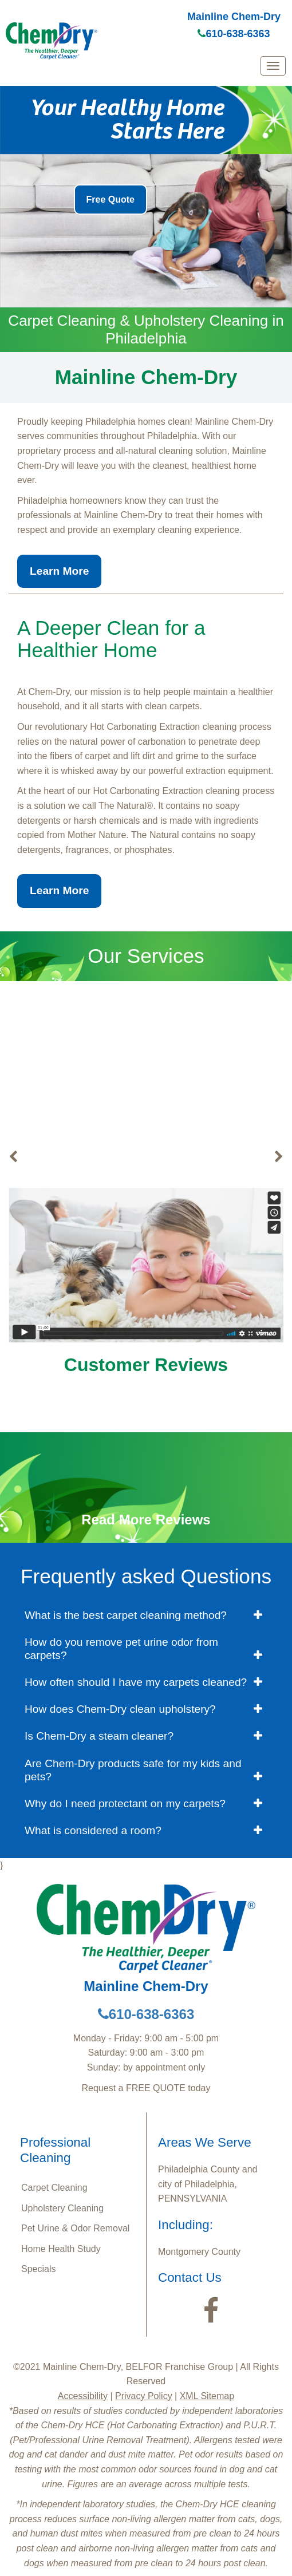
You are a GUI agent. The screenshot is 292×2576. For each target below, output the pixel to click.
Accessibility (83, 2396)
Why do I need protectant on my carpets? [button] (125, 1803)
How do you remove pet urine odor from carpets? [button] (121, 1648)
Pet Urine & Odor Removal (75, 2228)
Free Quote (110, 199)
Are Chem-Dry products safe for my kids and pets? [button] (133, 1770)
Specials (38, 2269)
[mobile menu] (273, 66)
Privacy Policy (143, 2396)
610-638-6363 (234, 33)
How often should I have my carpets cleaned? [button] (136, 1682)
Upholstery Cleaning (62, 2208)
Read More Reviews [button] (145, 1519)
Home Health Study (61, 2249)
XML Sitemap (207, 2396)
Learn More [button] (59, 571)
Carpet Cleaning (146, 1157)
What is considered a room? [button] (93, 1830)
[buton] (13, 1157)
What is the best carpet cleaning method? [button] (126, 1615)
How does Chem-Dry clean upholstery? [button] (120, 1709)
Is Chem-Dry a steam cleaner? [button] (99, 1736)
